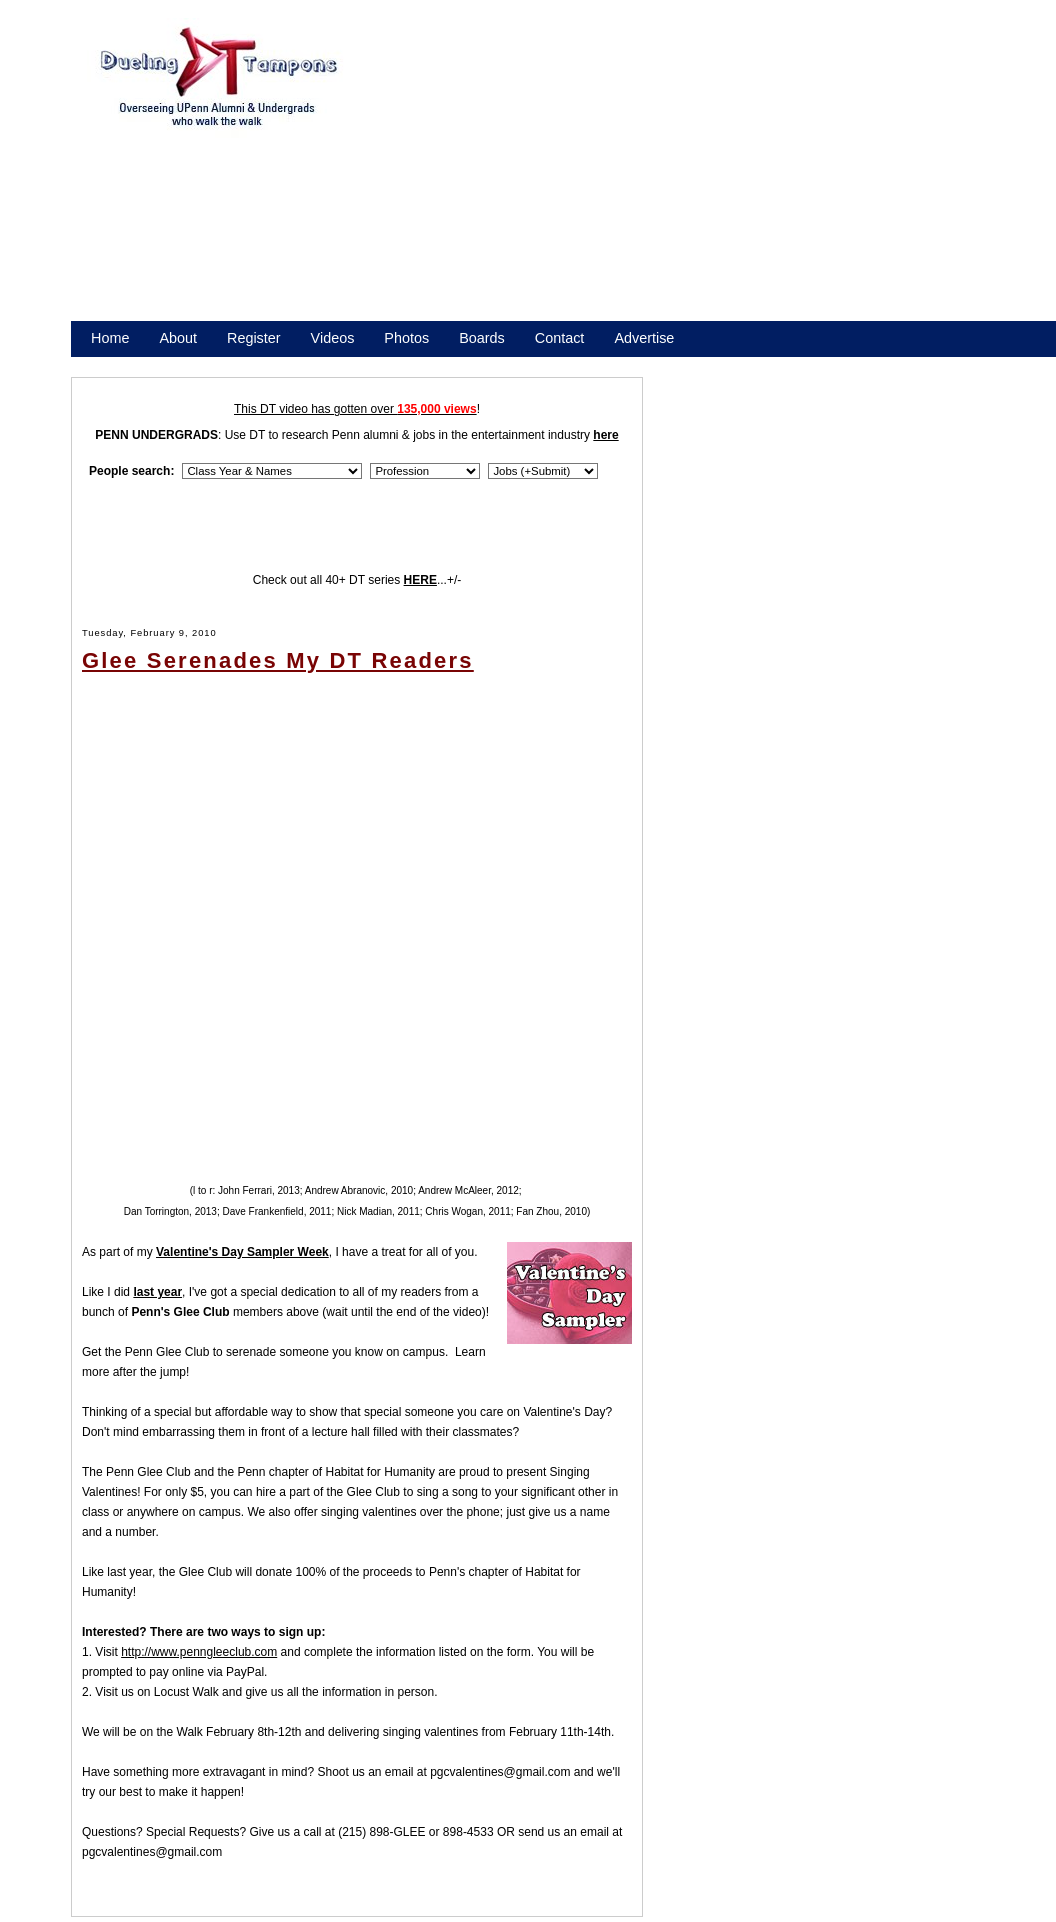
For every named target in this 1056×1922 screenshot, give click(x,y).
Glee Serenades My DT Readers (278, 660)
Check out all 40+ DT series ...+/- (357, 580)
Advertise (644, 338)
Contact (560, 338)
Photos (406, 338)
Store (108, 364)
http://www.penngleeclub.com (199, 1652)
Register (254, 338)
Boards (482, 338)
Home (110, 338)
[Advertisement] (590, 178)
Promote (182, 364)
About (178, 338)
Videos (333, 338)
